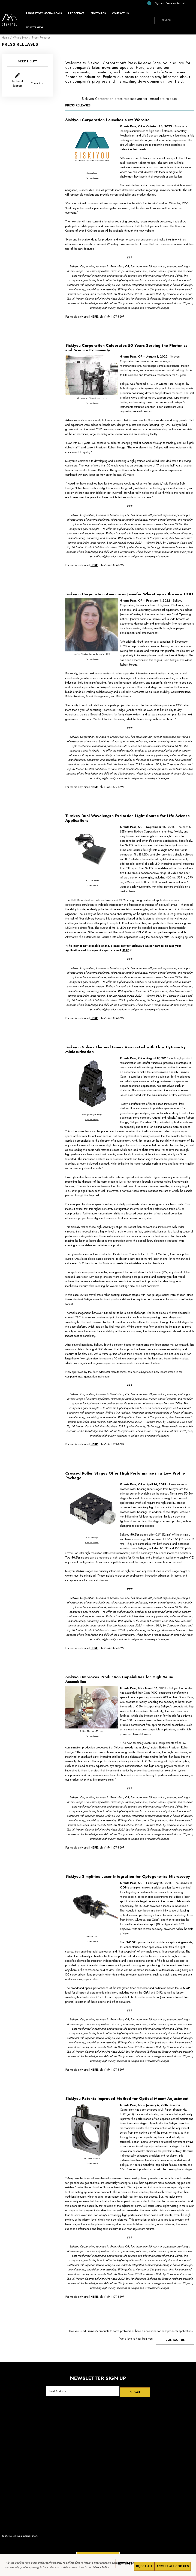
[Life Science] (76, 14)
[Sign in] (158, 3)
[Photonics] (98, 14)
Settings (124, 2564)
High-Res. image (91, 178)
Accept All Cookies (172, 2566)
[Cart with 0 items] (146, 3)
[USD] (190, 3)
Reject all (144, 2566)
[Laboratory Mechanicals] (44, 14)
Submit (135, 2389)
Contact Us (171, 2338)
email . (91, 317)
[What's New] (34, 28)
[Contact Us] (120, 13)
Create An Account (175, 3)
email (121, 950)
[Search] (158, 20)
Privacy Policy (100, 2567)
